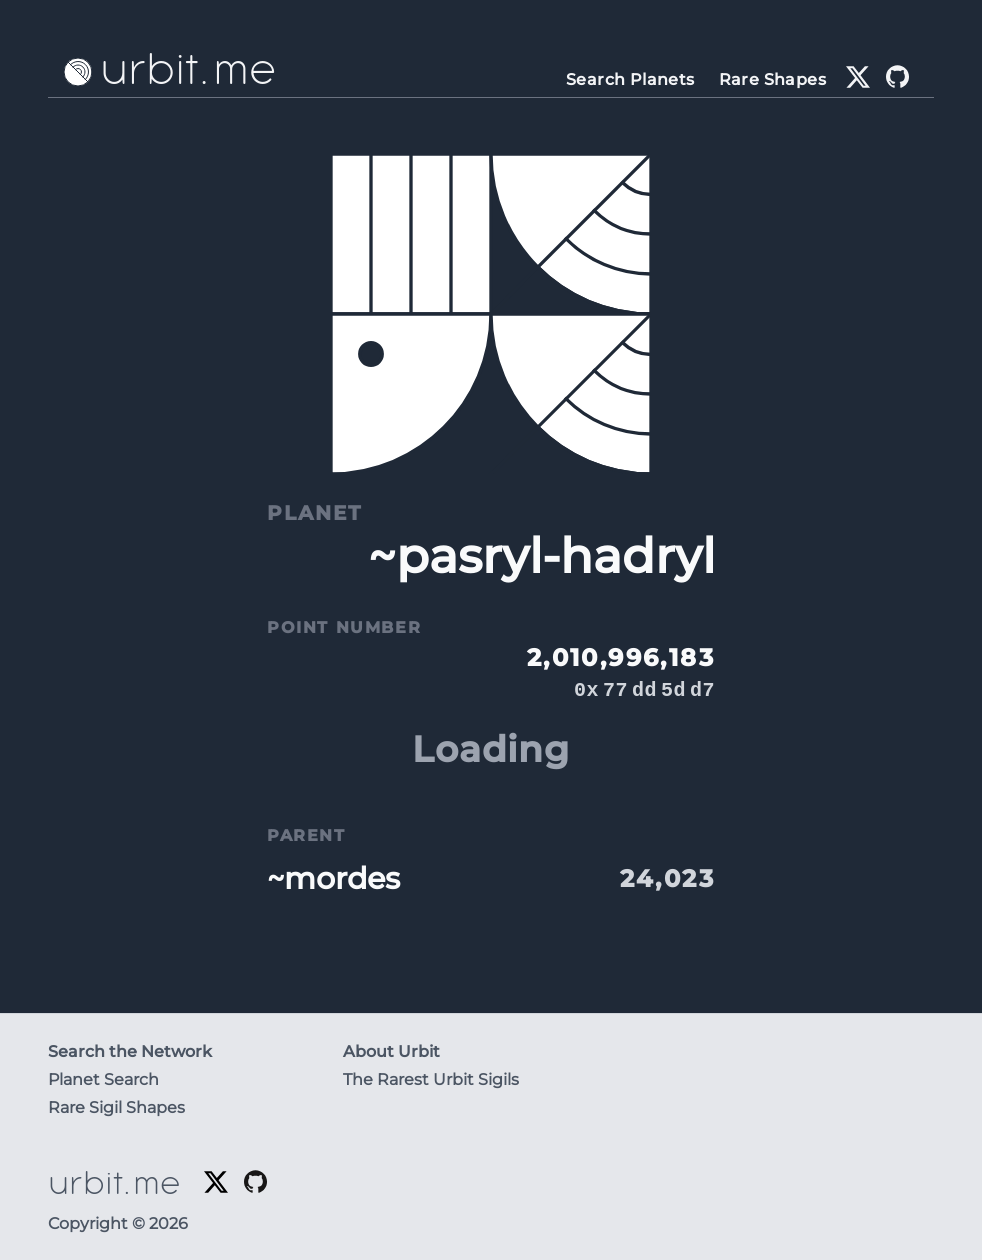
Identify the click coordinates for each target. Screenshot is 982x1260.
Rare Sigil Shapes (116, 1107)
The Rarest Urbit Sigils (431, 1079)
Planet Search (103, 1079)
